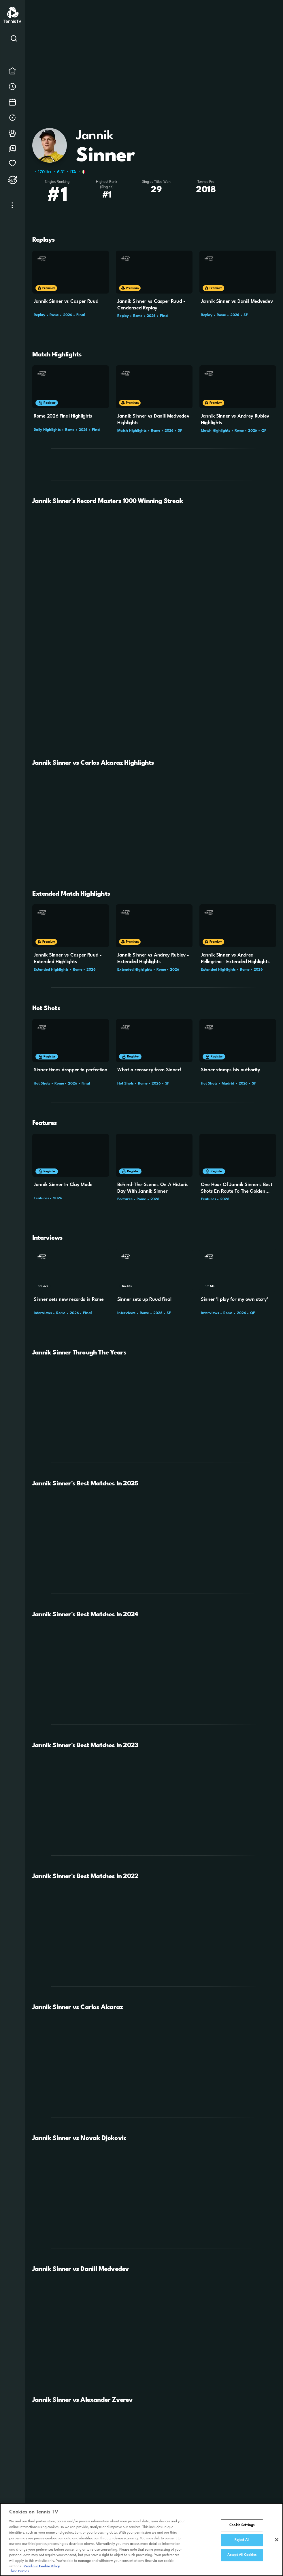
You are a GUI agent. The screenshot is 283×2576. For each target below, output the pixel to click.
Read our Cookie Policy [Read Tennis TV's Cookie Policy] (42, 2567)
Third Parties (19, 2571)
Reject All (242, 2540)
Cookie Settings (241, 2525)
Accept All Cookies (241, 2555)
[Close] (276, 2539)
